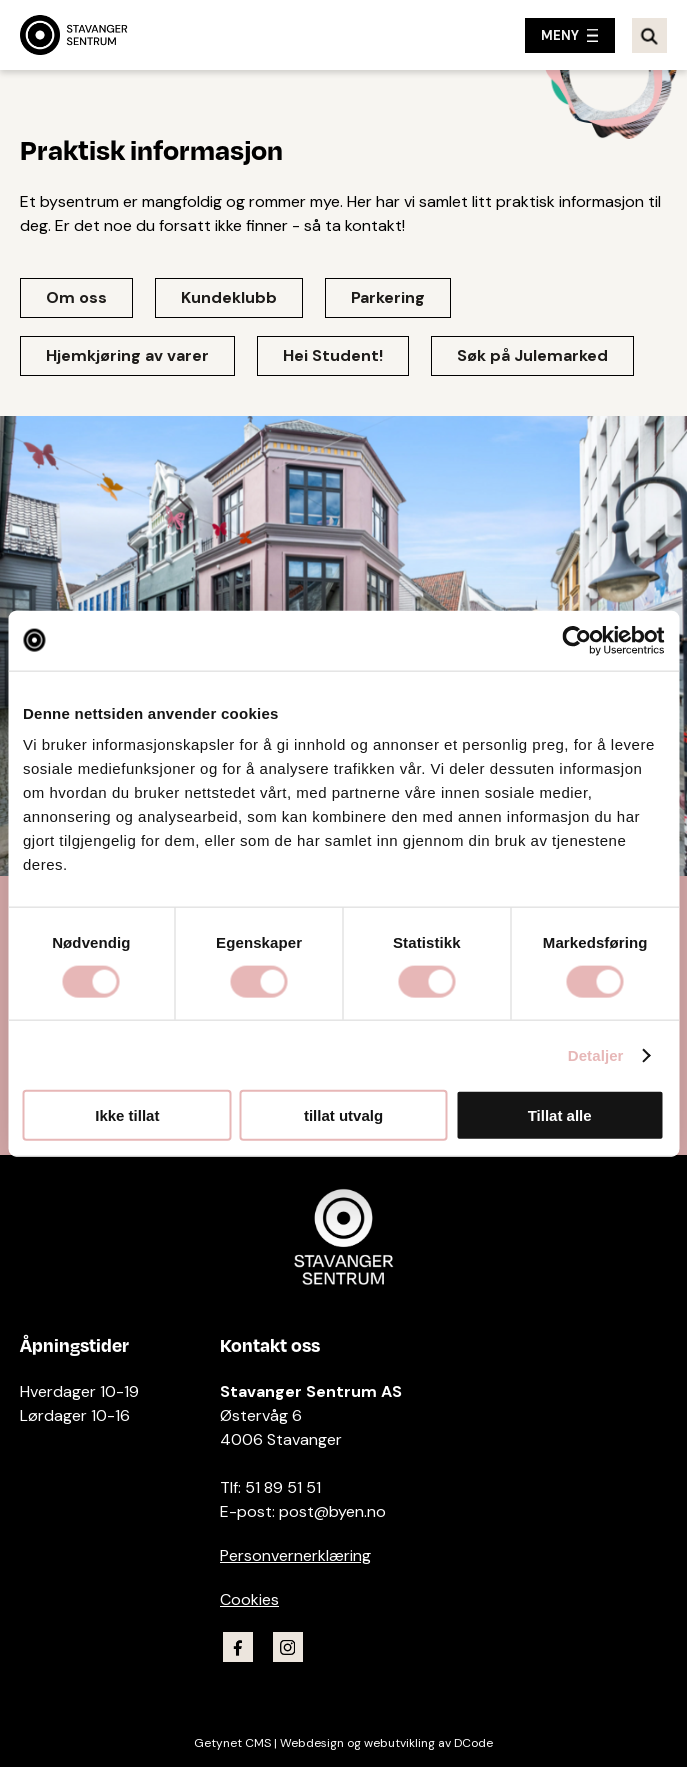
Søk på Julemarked (532, 355)
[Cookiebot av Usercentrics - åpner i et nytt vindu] (576, 640)
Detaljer (596, 1054)
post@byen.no (332, 1511)
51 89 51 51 (283, 1487)
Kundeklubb (229, 297)
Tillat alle (560, 1115)
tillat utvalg (343, 1115)
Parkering (388, 297)
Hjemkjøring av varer (127, 355)
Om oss (76, 297)
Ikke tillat (127, 1115)
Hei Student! (333, 355)
